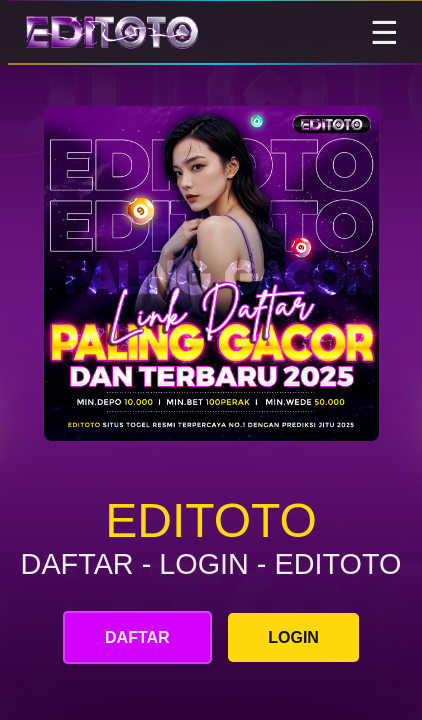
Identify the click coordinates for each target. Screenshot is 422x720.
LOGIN (293, 637)
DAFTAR (137, 637)
